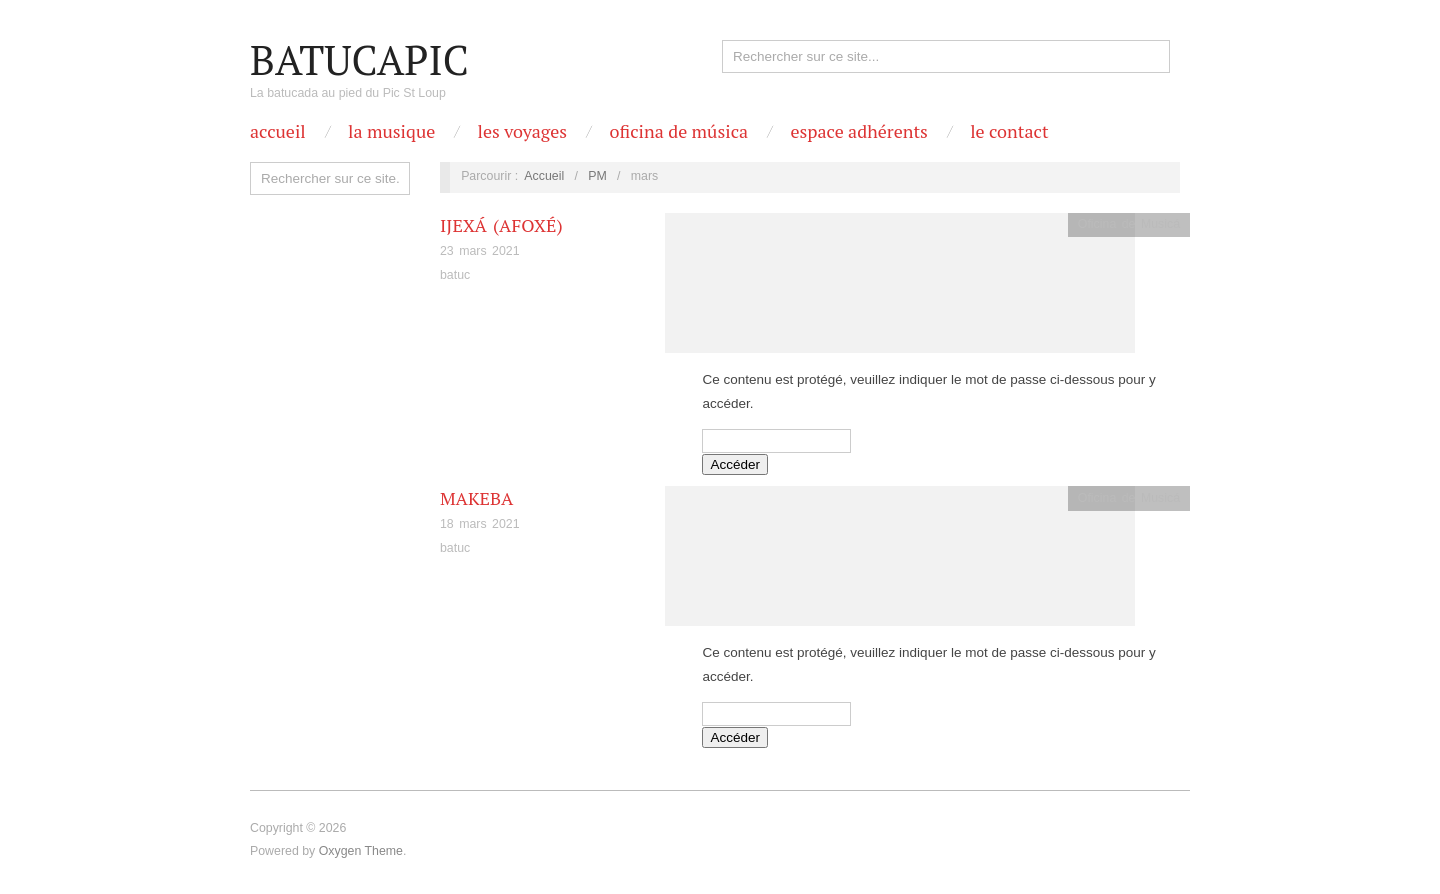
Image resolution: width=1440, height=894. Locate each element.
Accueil (278, 131)
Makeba (476, 498)
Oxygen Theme (361, 851)
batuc (455, 275)
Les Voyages (523, 131)
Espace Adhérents (858, 131)
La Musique (391, 131)
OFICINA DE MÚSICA (678, 131)
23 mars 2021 (480, 251)
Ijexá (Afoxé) (501, 225)
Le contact (1009, 131)
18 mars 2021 (480, 524)
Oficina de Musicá (1129, 224)
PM (597, 176)
